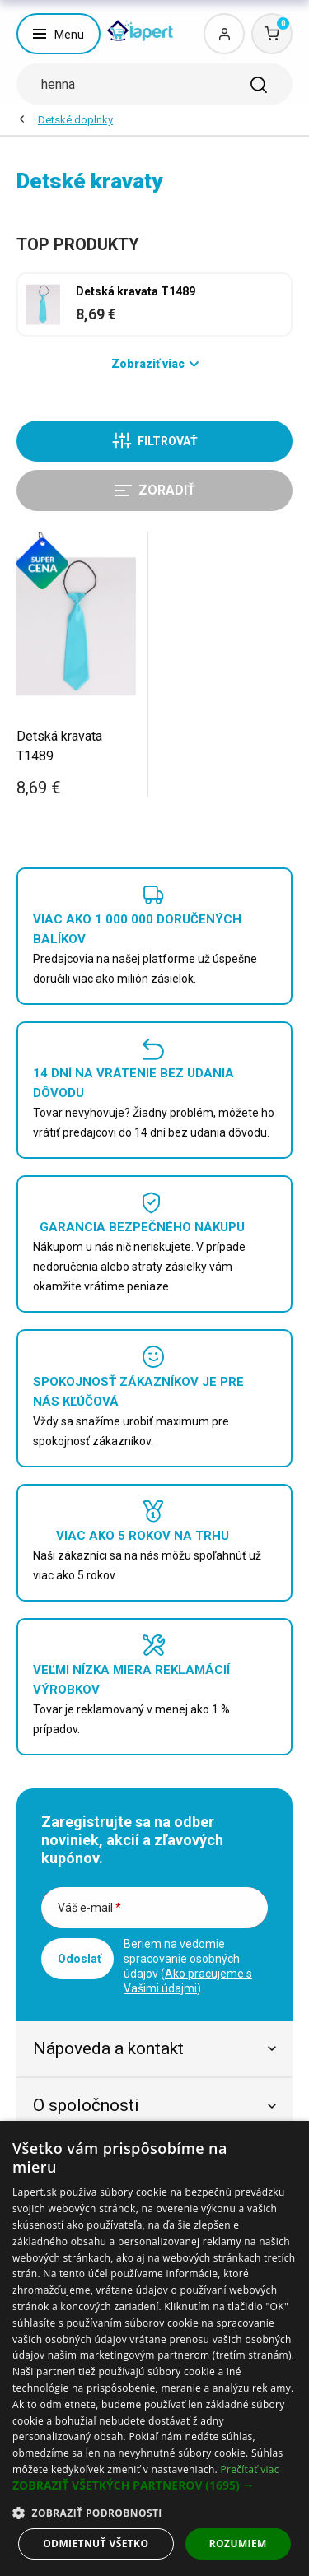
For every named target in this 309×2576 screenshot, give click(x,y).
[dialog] (154, 2348)
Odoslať (79, 1958)
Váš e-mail (89, 1907)
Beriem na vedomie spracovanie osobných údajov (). (188, 1966)
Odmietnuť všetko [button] (95, 2543)
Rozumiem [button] (238, 2543)
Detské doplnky (75, 120)
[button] (154, 2485)
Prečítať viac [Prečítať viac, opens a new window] (249, 2469)
